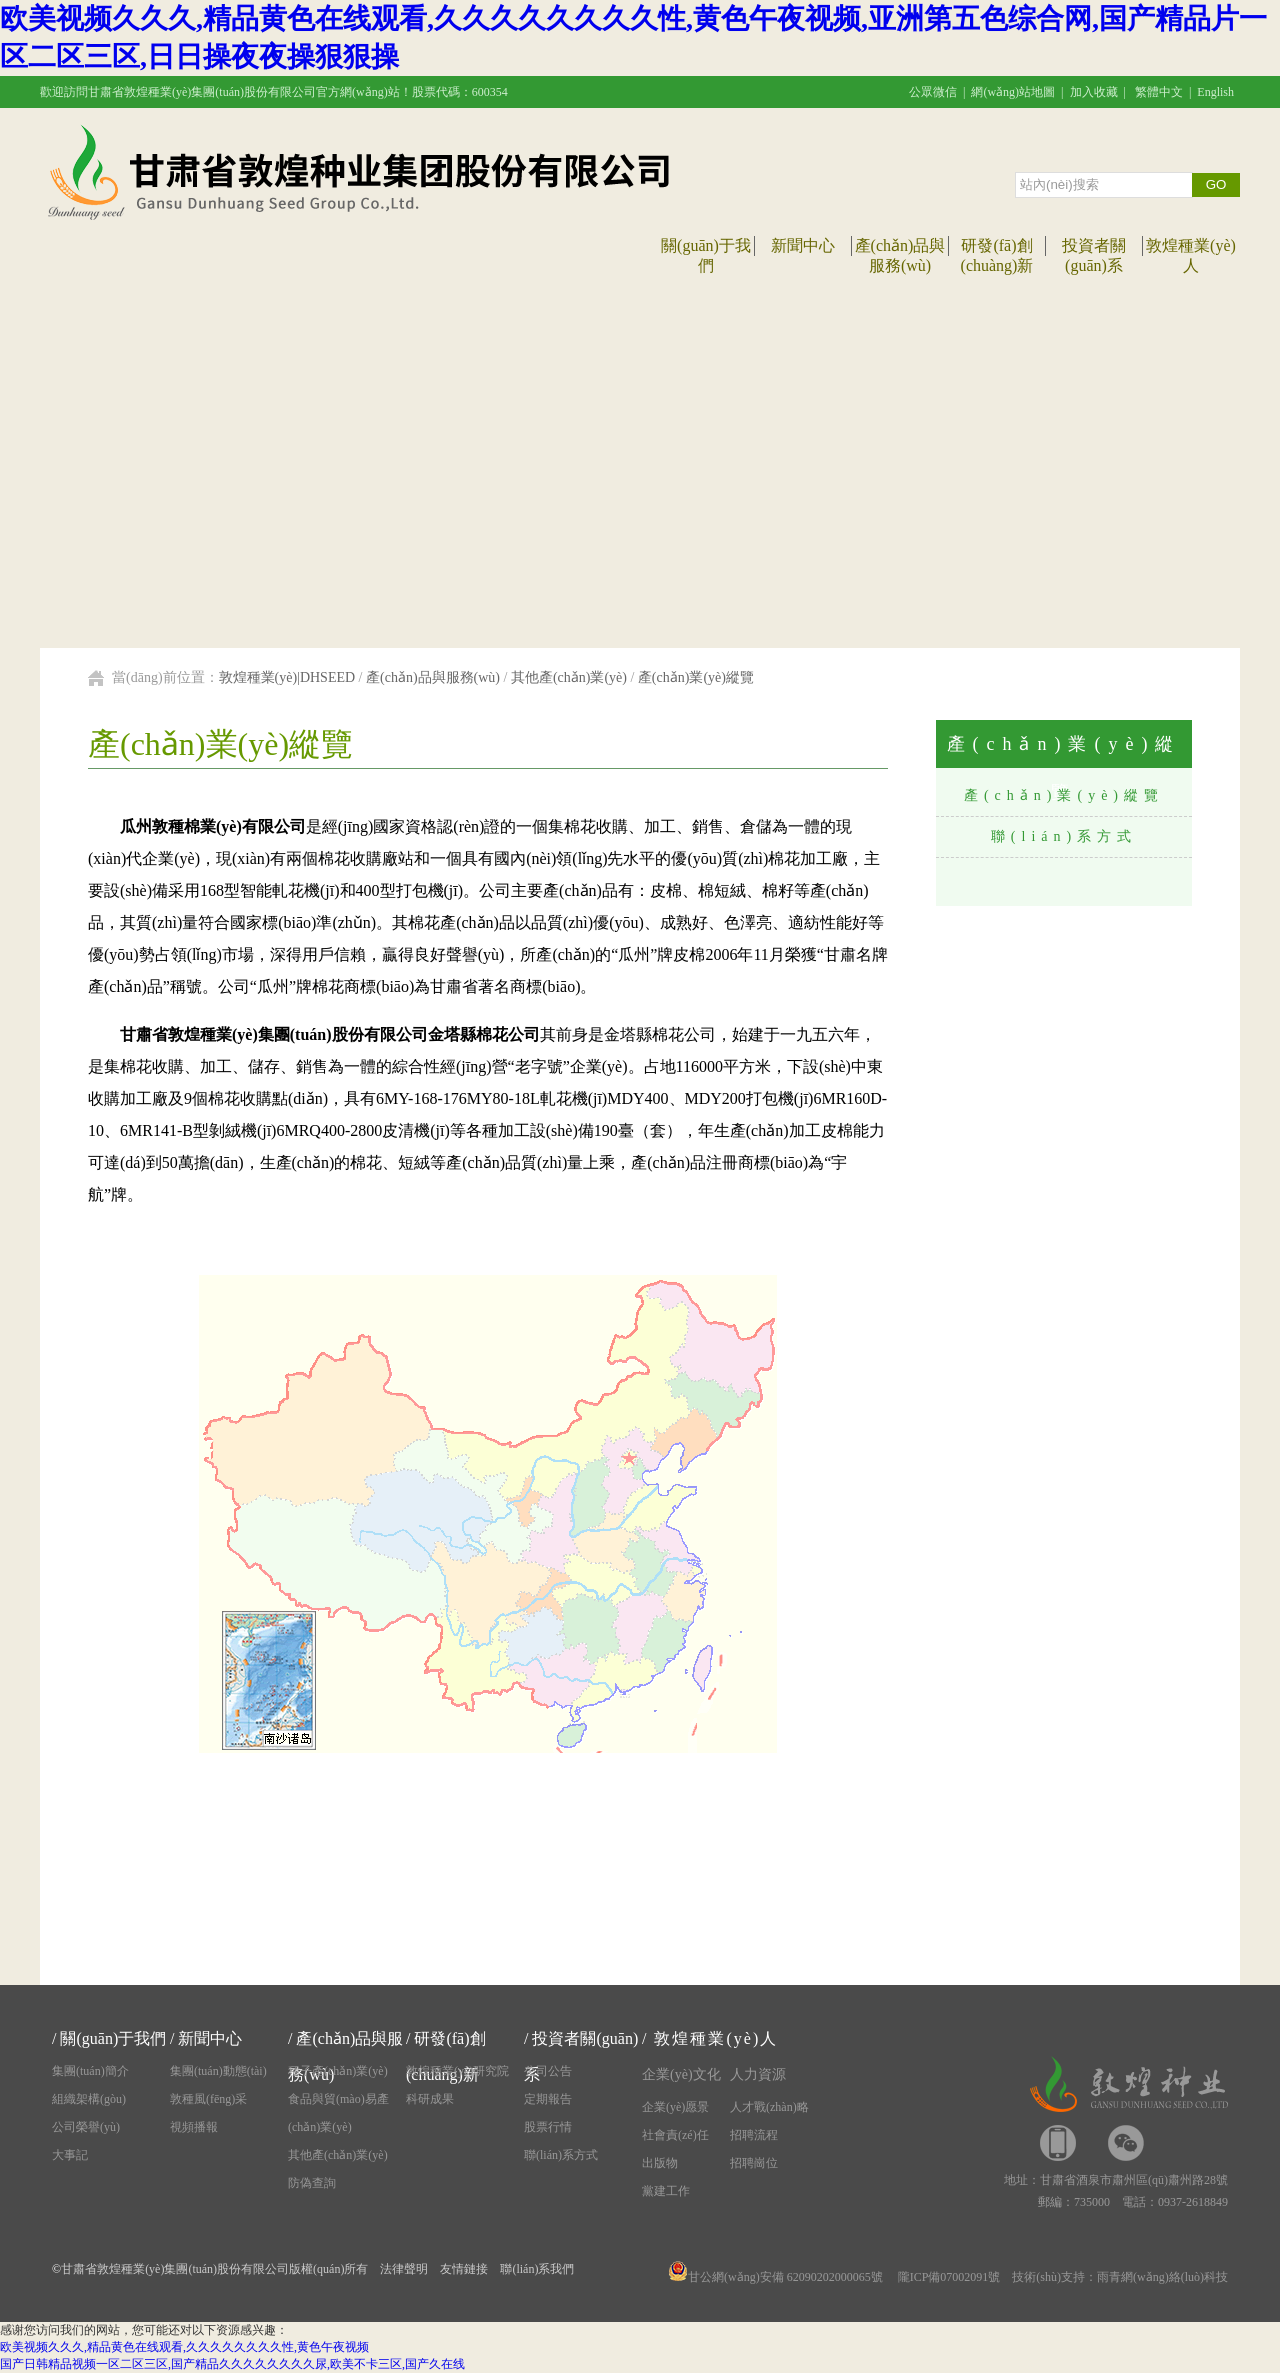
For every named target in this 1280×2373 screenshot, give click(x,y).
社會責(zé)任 (675, 2135)
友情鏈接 (464, 2269)
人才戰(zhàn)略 (769, 2107)
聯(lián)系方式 (1064, 836)
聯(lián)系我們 (537, 2269)
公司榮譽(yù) (86, 2127)
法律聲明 (404, 2269)
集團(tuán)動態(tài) (218, 2071)
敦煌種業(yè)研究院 (457, 2071)
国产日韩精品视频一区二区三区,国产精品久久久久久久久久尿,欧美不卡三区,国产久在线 (232, 2364)
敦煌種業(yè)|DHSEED (287, 677)
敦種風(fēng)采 (208, 2099)
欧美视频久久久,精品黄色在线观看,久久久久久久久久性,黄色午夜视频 (184, 2347)
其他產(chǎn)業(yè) (569, 677)
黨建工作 (666, 2191)
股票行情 (548, 2127)
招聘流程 (754, 2135)
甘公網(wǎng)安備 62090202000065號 (775, 2277)
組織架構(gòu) (89, 2099)
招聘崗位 (754, 2163)
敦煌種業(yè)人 (716, 2038)
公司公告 (548, 2071)
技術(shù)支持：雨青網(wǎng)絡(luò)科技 (1120, 2277)
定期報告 (548, 2099)
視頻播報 (194, 2127)
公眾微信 (933, 92)
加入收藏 (1094, 92)
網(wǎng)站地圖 (1013, 92)
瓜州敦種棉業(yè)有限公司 (213, 826)
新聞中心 (803, 245)
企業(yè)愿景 (675, 2107)
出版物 (660, 2163)
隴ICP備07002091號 (949, 2277)
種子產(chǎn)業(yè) (338, 2071)
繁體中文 (1159, 92)
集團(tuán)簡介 (90, 2071)
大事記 (70, 2155)
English (1215, 92)
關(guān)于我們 (113, 2038)
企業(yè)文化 (681, 2074)
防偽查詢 (312, 2183)
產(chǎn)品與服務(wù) (433, 677)
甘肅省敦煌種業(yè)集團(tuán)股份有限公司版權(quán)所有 (214, 2269)
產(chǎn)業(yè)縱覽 (696, 677)
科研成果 (430, 2099)
